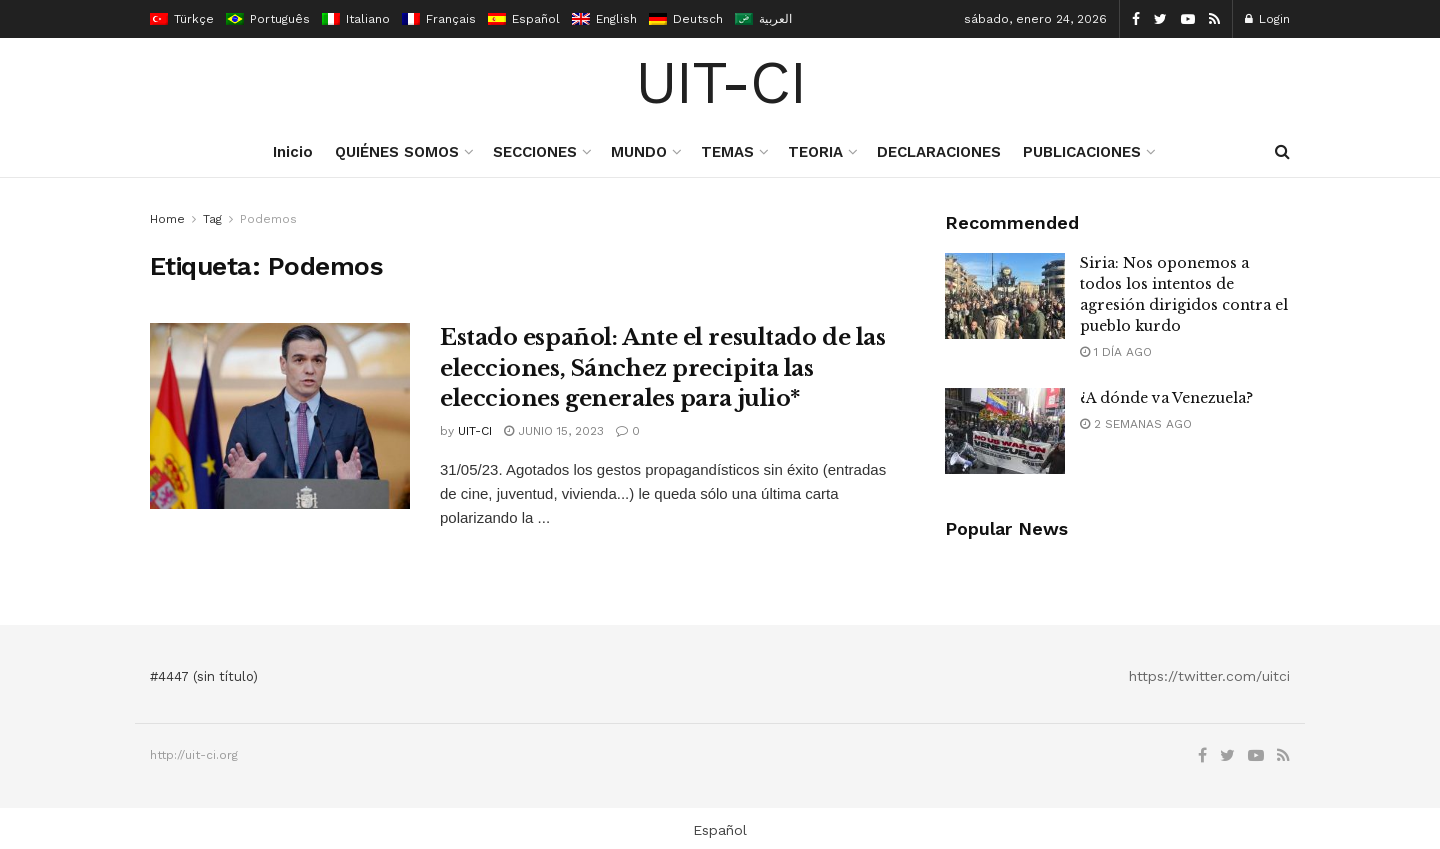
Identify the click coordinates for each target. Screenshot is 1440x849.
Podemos (268, 219)
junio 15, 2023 (554, 431)
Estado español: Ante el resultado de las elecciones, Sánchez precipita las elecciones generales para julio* (662, 368)
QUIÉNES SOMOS (397, 152)
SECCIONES (535, 152)
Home (167, 219)
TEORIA (815, 152)
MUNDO (639, 152)
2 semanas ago (1136, 424)
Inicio (293, 152)
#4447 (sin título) (204, 676)
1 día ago (1116, 352)
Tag (212, 219)
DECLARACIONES (939, 152)
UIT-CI (720, 83)
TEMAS (727, 152)
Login (1267, 19)
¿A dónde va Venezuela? (1166, 398)
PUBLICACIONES (1082, 152)
